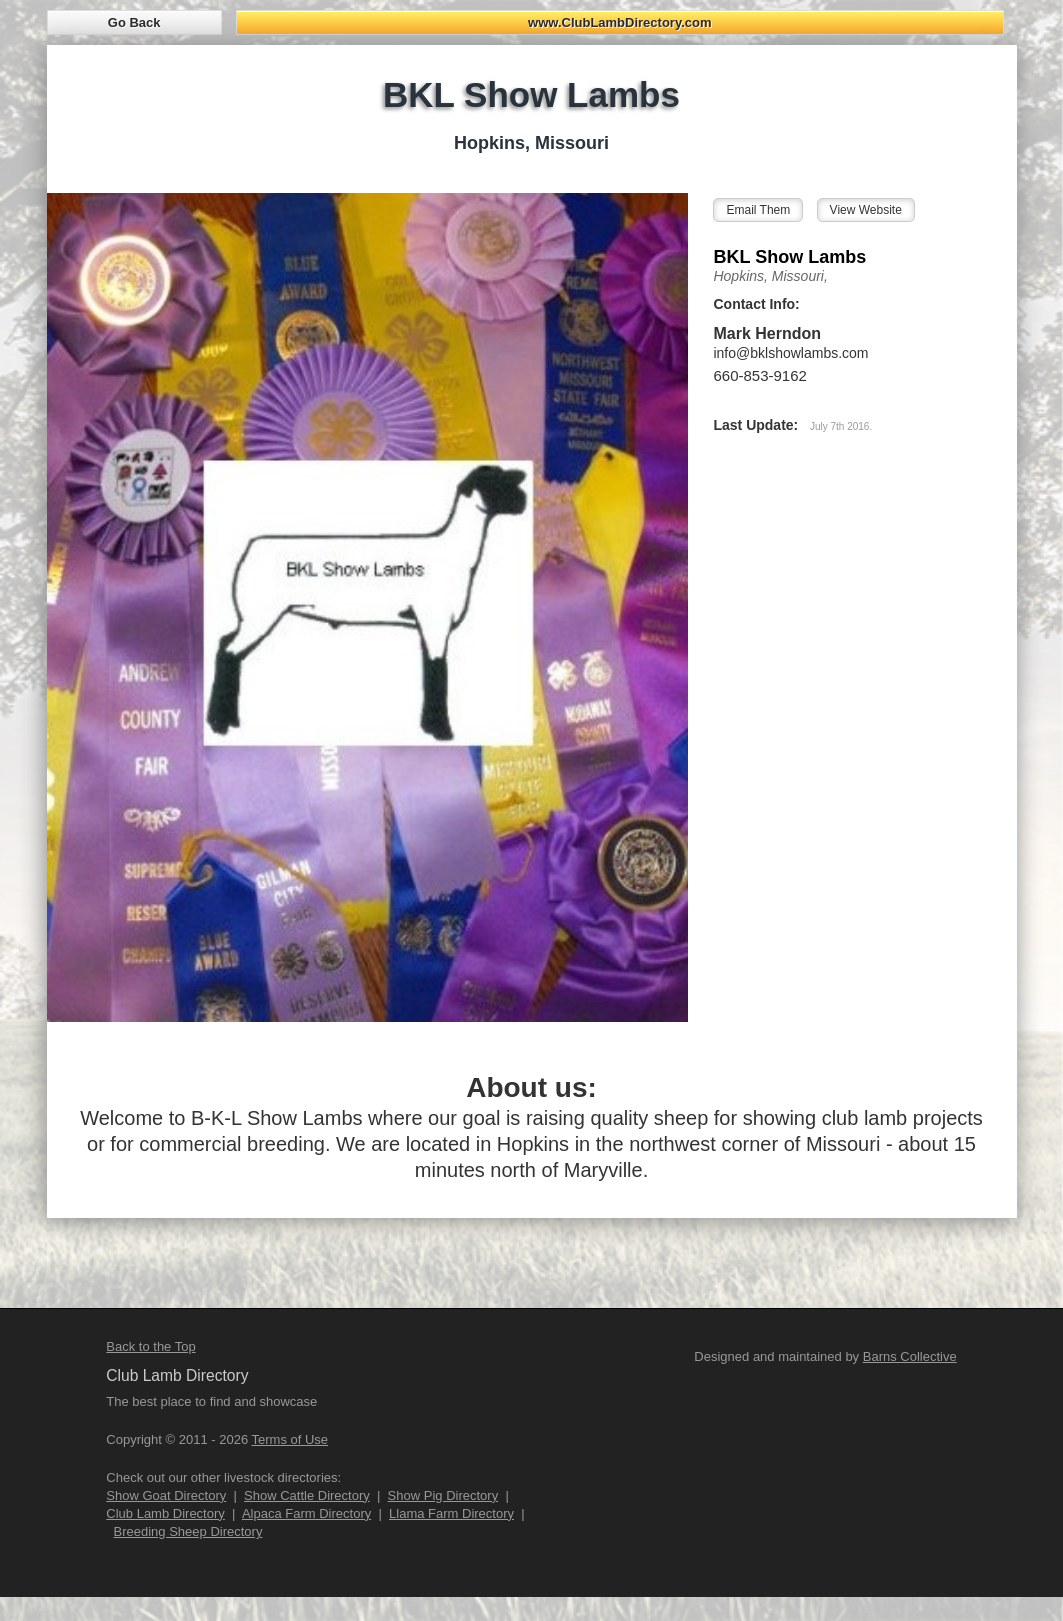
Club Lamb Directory (165, 1513)
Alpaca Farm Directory (306, 1513)
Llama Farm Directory (451, 1513)
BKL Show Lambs (789, 257)
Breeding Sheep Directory (188, 1531)
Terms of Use (290, 1439)
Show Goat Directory (166, 1495)
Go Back (134, 22)
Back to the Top (150, 1346)
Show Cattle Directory (307, 1495)
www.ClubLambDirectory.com (619, 22)
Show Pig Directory (443, 1495)
